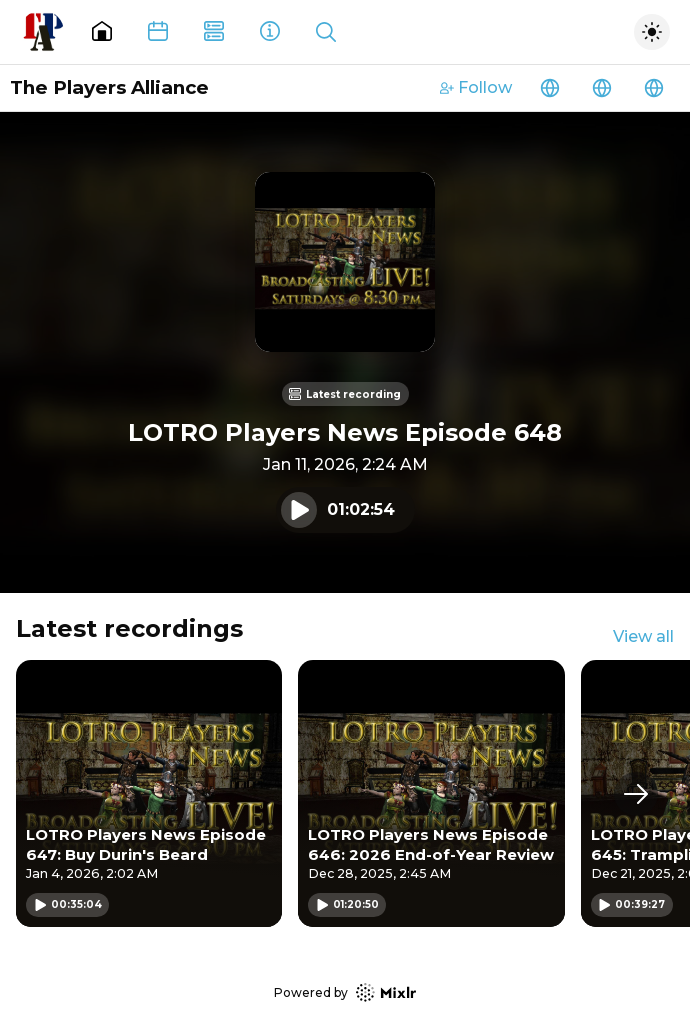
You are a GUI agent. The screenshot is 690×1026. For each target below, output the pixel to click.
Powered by (345, 992)
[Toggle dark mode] (652, 32)
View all (643, 636)
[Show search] (326, 32)
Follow (476, 87)
